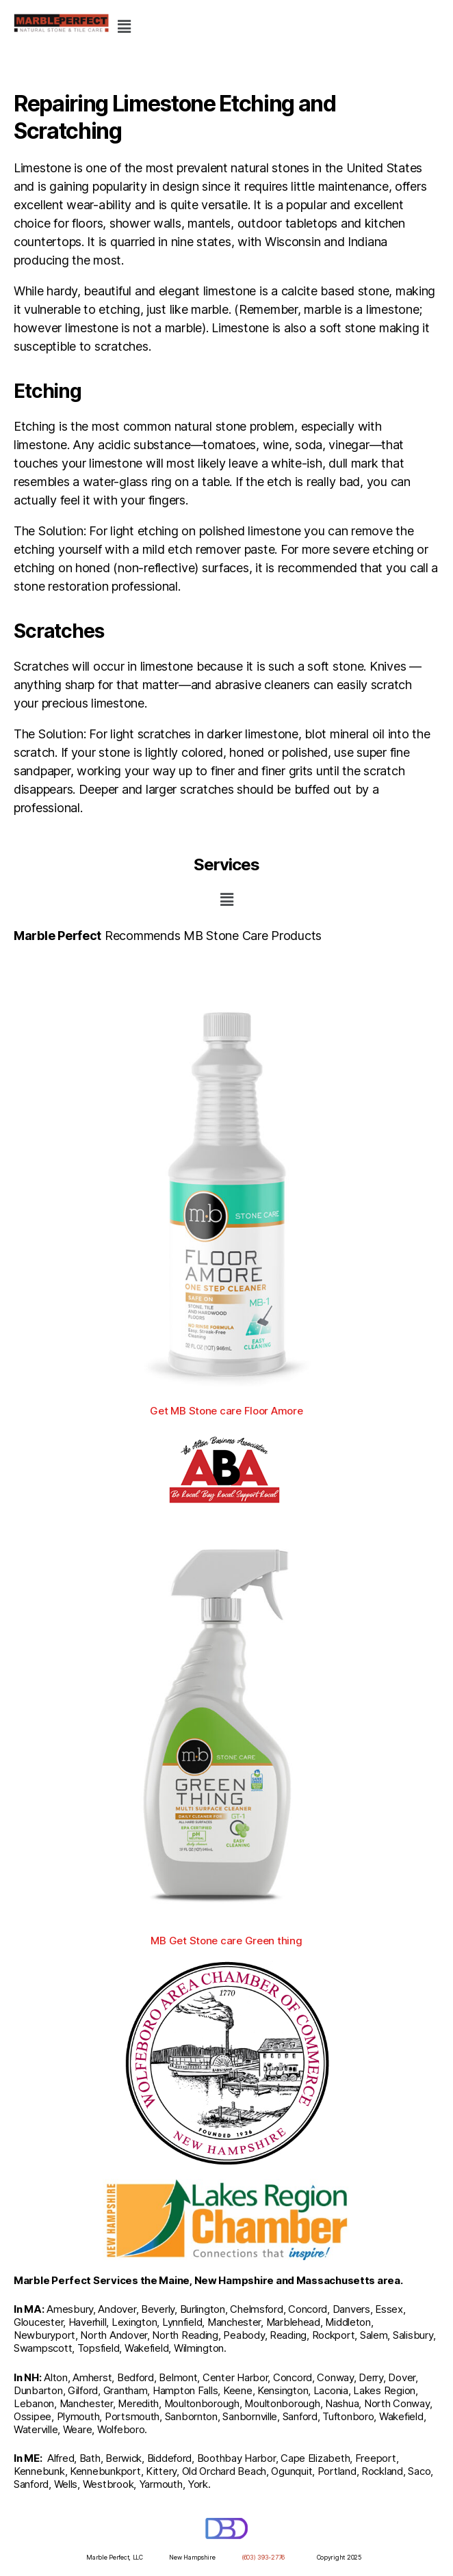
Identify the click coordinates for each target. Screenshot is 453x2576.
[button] (124, 26)
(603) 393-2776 (263, 2557)
